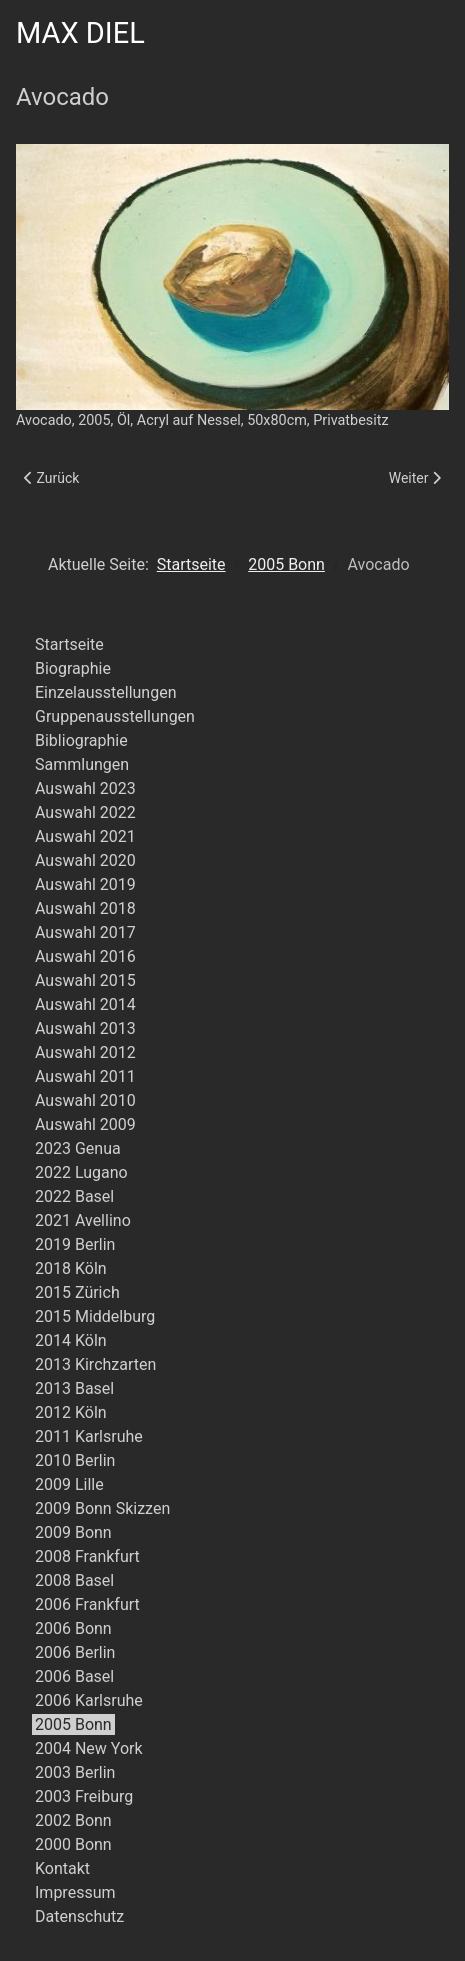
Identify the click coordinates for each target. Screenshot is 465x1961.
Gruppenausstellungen (115, 716)
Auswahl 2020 (85, 860)
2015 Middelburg (95, 1316)
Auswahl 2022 (85, 812)
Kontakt (62, 1868)
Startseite (69, 644)
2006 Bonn (73, 1628)
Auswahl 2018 (85, 908)
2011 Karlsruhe (89, 1436)
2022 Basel (74, 1196)
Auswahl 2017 (85, 932)
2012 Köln (71, 1412)
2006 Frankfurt (87, 1604)
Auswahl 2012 (85, 1052)
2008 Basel (74, 1580)
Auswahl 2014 (85, 1004)
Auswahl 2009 (85, 1124)
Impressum (75, 1892)
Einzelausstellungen (106, 692)
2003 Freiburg (84, 1796)
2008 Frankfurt (87, 1556)
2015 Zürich (77, 1292)
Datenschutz (79, 1916)
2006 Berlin (75, 1652)
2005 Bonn (73, 1724)
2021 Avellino (83, 1220)
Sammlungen (82, 764)
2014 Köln (71, 1340)
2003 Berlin (75, 1772)
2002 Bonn (73, 1820)
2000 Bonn (73, 1844)
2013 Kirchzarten (95, 1364)
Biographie (73, 668)
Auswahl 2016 (85, 956)
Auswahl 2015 (85, 980)
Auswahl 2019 (85, 884)
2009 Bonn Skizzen (102, 1508)
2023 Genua (78, 1148)
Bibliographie (81, 740)
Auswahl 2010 (85, 1100)
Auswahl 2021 (85, 836)
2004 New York (89, 1748)
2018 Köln (71, 1268)
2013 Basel (74, 1388)
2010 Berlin (75, 1460)
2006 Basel (74, 1676)
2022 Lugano (81, 1172)
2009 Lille (69, 1484)
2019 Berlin (75, 1244)
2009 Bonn (73, 1532)
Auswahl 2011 (85, 1076)
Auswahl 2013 (85, 1028)
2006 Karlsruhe (89, 1700)
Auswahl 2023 (85, 788)
